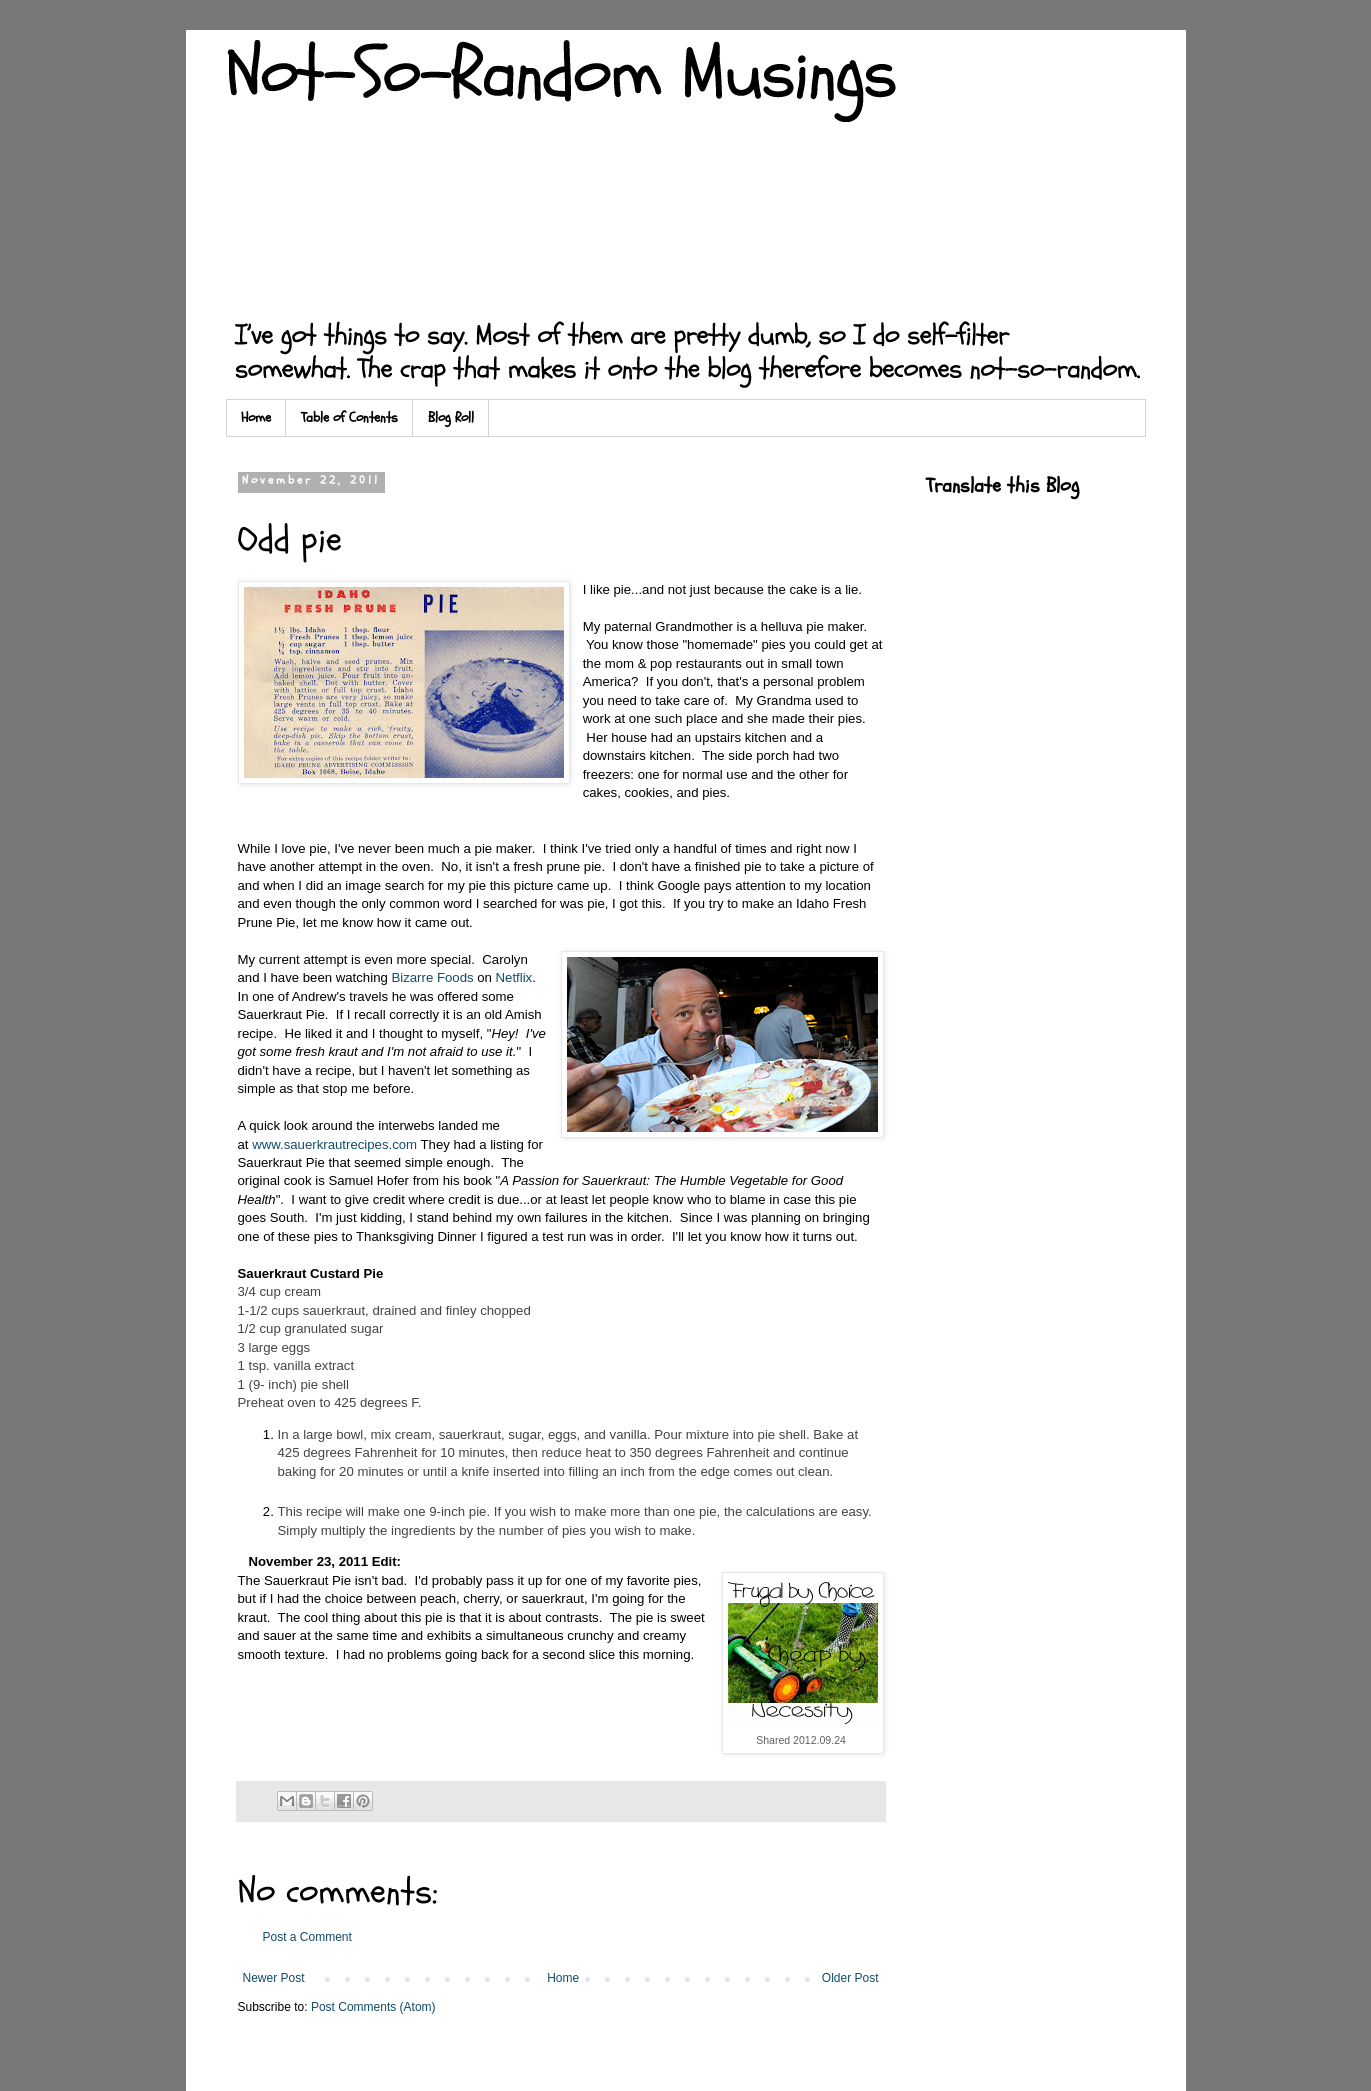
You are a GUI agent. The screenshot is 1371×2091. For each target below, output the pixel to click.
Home (256, 417)
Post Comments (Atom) (373, 2007)
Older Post (850, 1978)
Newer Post (274, 1978)
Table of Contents (349, 417)
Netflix (514, 977)
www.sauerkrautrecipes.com (334, 1144)
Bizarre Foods (432, 977)
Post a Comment (307, 1937)
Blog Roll (451, 417)
